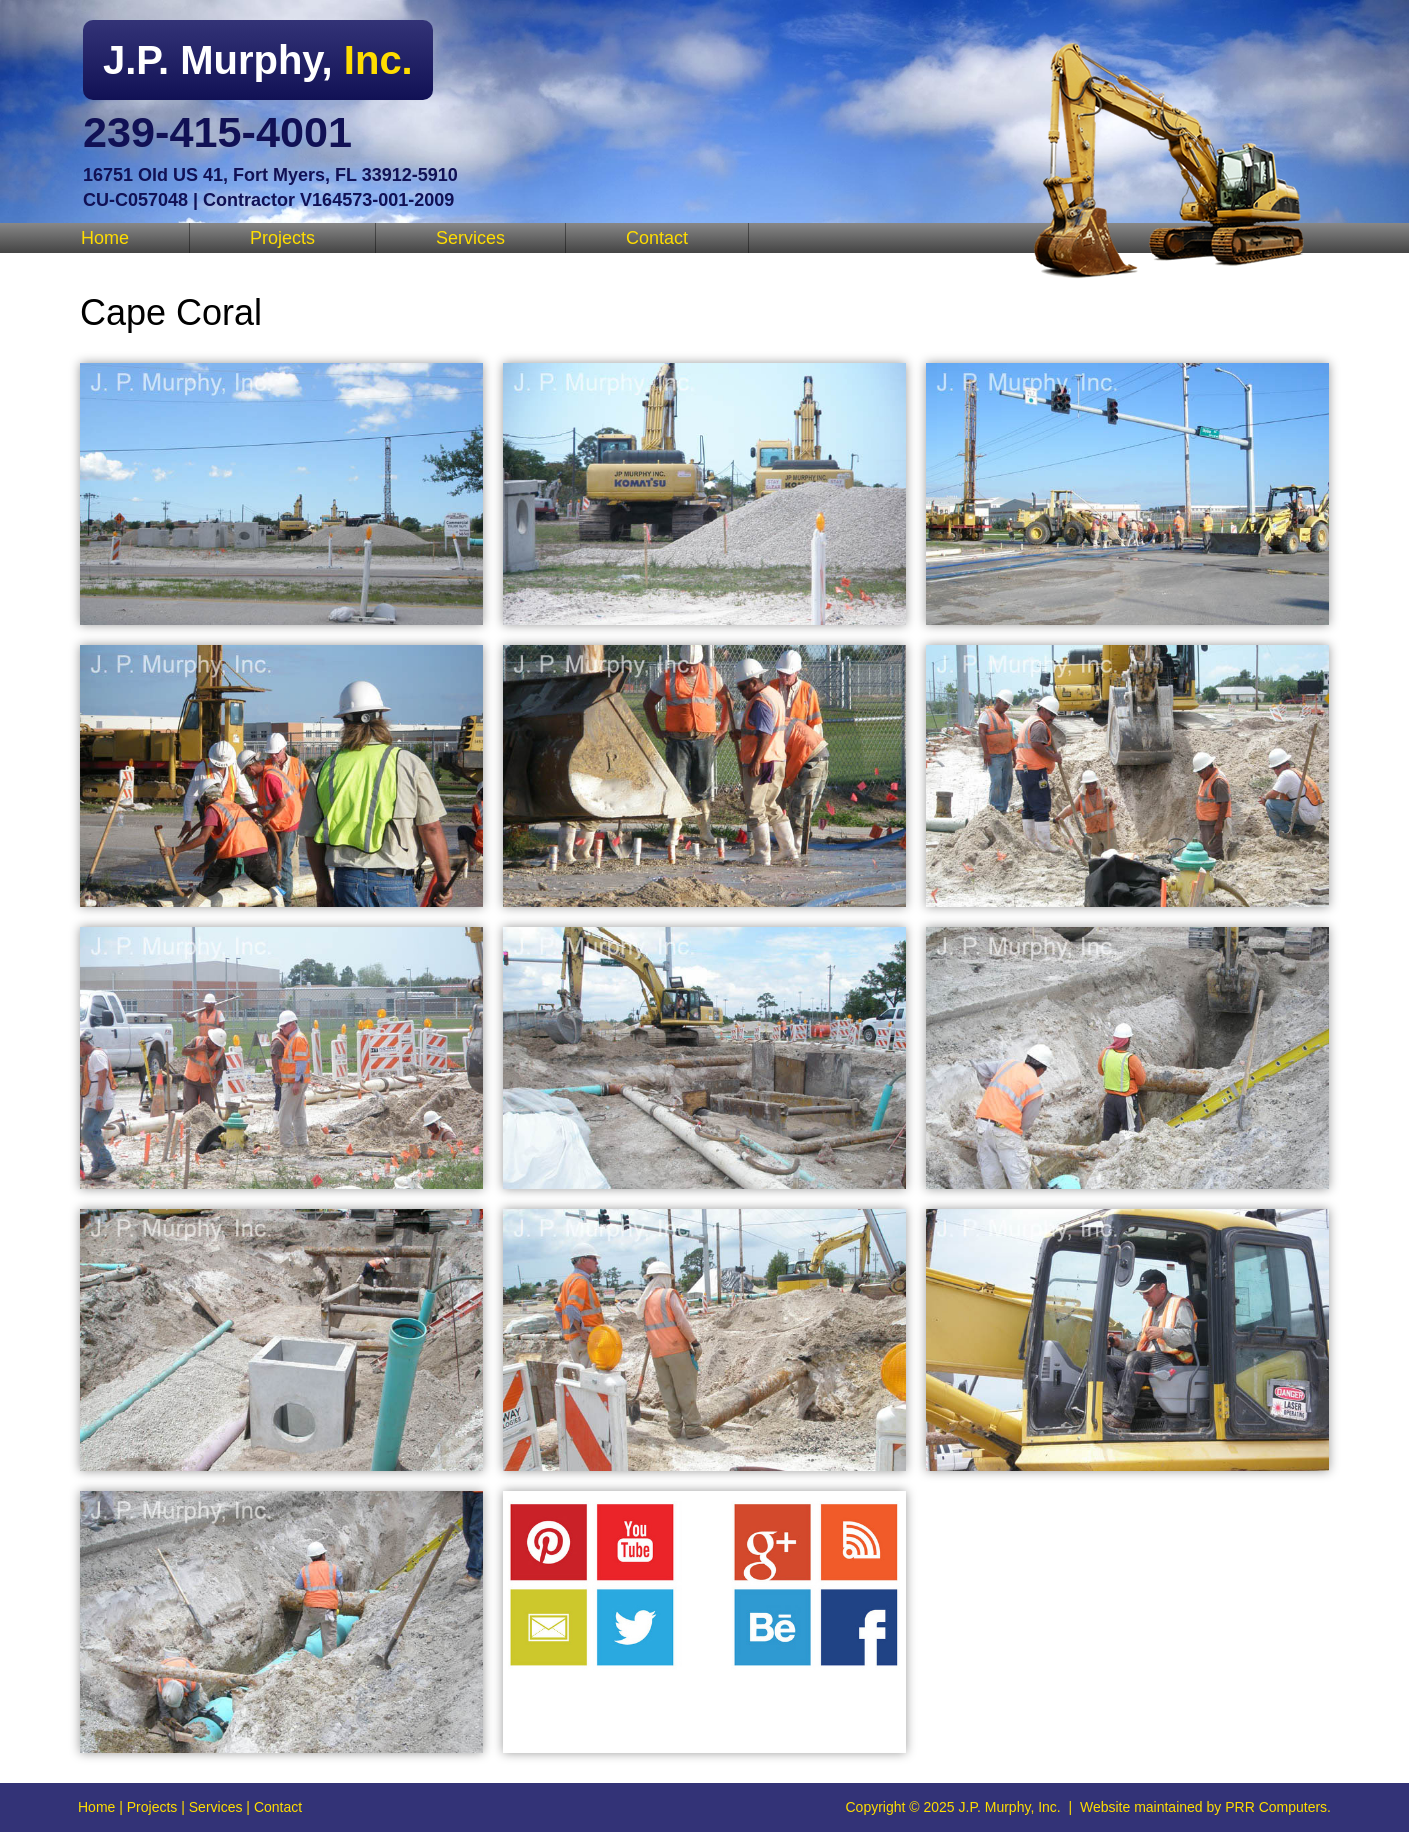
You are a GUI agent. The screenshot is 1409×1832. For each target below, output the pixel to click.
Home (105, 238)
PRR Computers (1276, 1807)
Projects (282, 238)
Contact (657, 238)
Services (470, 238)
